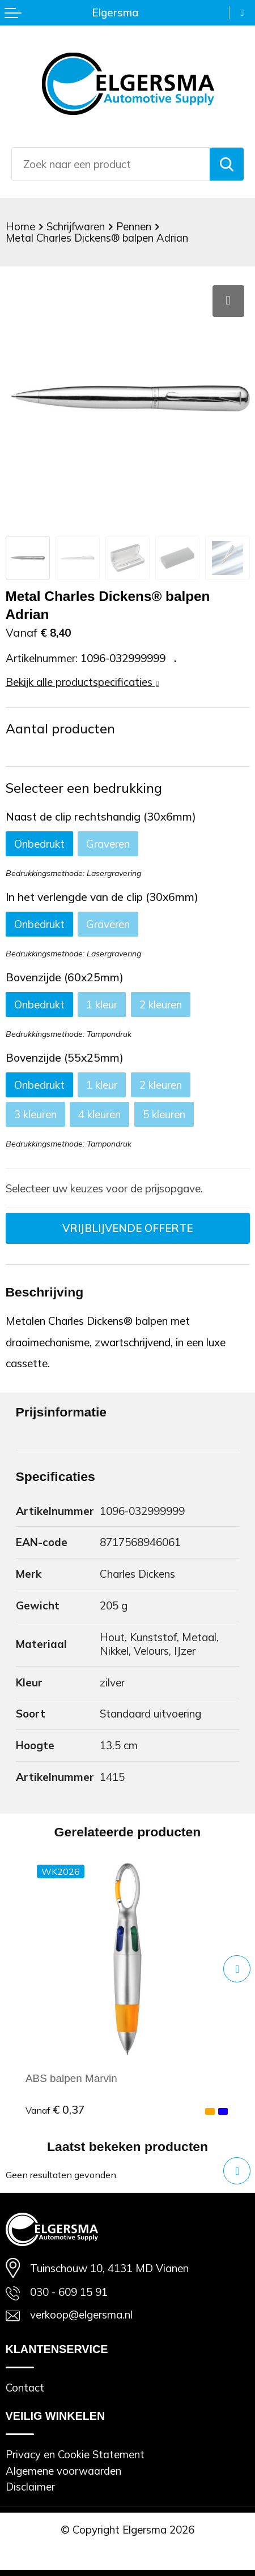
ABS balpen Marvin (71, 2078)
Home (20, 226)
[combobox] (111, 164)
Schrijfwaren (75, 226)
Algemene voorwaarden (63, 2471)
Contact (25, 2387)
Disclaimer (30, 2486)
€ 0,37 (55, 2109)
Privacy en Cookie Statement (75, 2454)
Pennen (133, 226)
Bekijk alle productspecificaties (82, 682)
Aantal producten (60, 728)
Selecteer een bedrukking (84, 788)
